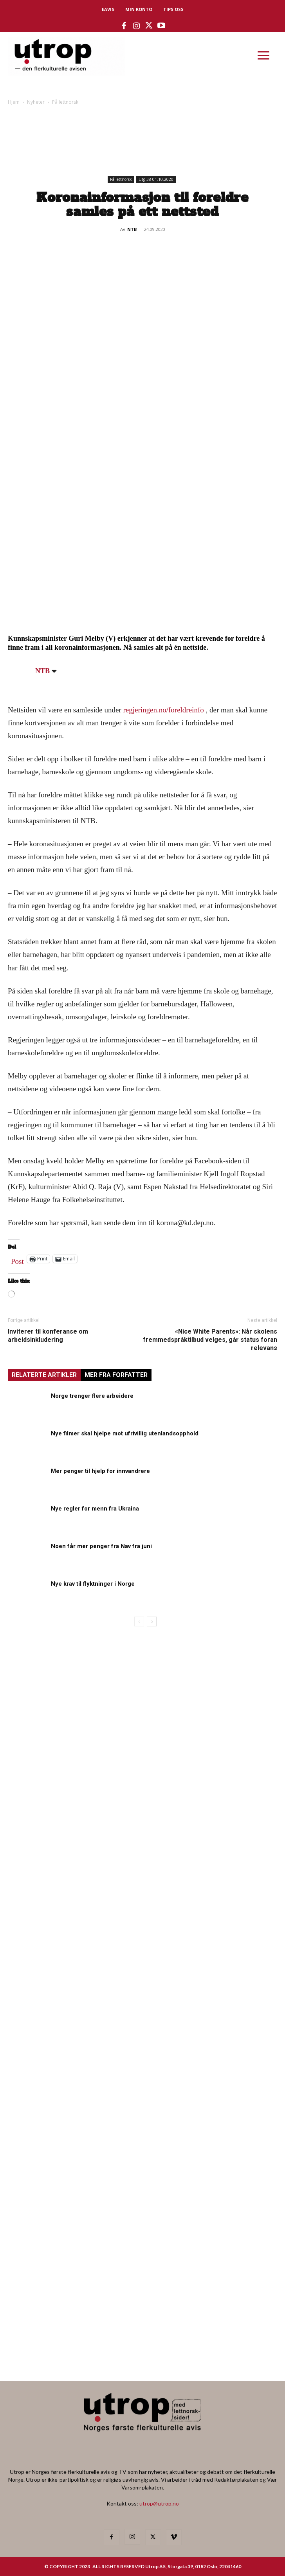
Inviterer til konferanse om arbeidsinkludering (48, 1335)
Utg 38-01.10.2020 (156, 179)
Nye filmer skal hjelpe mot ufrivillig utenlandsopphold (124, 1433)
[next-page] (152, 1621)
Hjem (14, 102)
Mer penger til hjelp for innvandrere (100, 1471)
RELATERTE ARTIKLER (44, 1375)
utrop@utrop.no (159, 2503)
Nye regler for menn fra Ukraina (95, 1508)
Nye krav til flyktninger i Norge (93, 1583)
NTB (132, 229)
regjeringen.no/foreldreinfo (163, 710)
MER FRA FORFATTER (116, 1375)
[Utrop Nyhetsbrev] (142, 2351)
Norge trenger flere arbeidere (92, 1395)
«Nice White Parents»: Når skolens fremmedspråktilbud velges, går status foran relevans (210, 1340)
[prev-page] (139, 1621)
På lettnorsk (65, 102)
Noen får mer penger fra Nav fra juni (101, 1546)
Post (17, 1259)
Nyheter (36, 102)
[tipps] (86, 1871)
